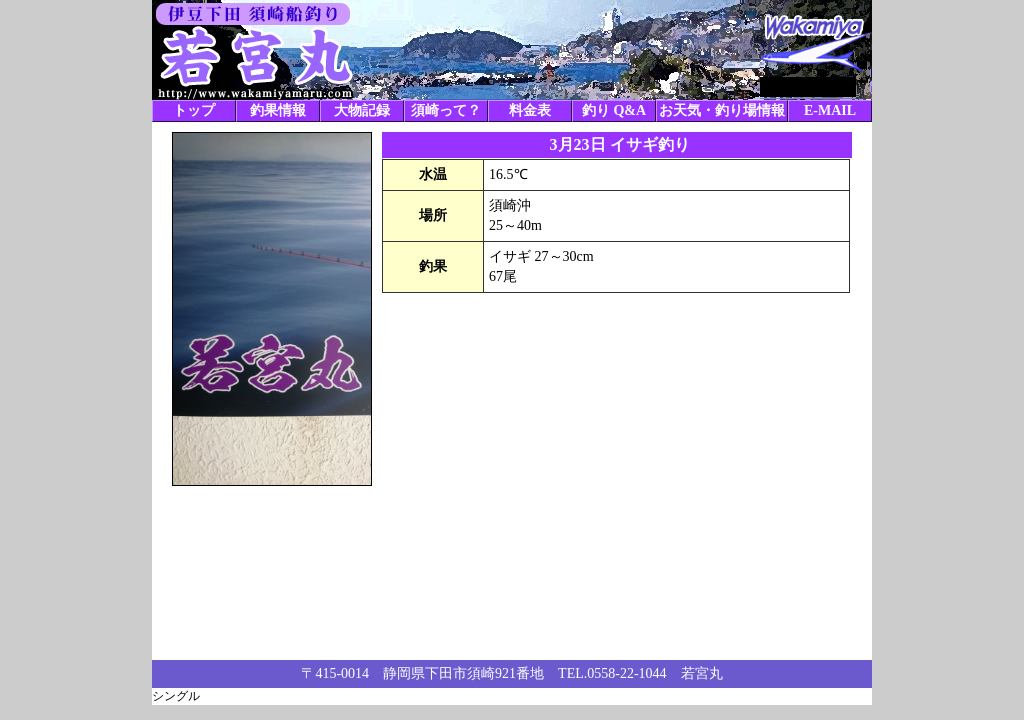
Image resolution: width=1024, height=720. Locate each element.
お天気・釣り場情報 (722, 110)
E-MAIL (830, 110)
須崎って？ (446, 110)
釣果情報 (278, 110)
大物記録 (362, 110)
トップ (194, 110)
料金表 (530, 110)
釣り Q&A (614, 110)
